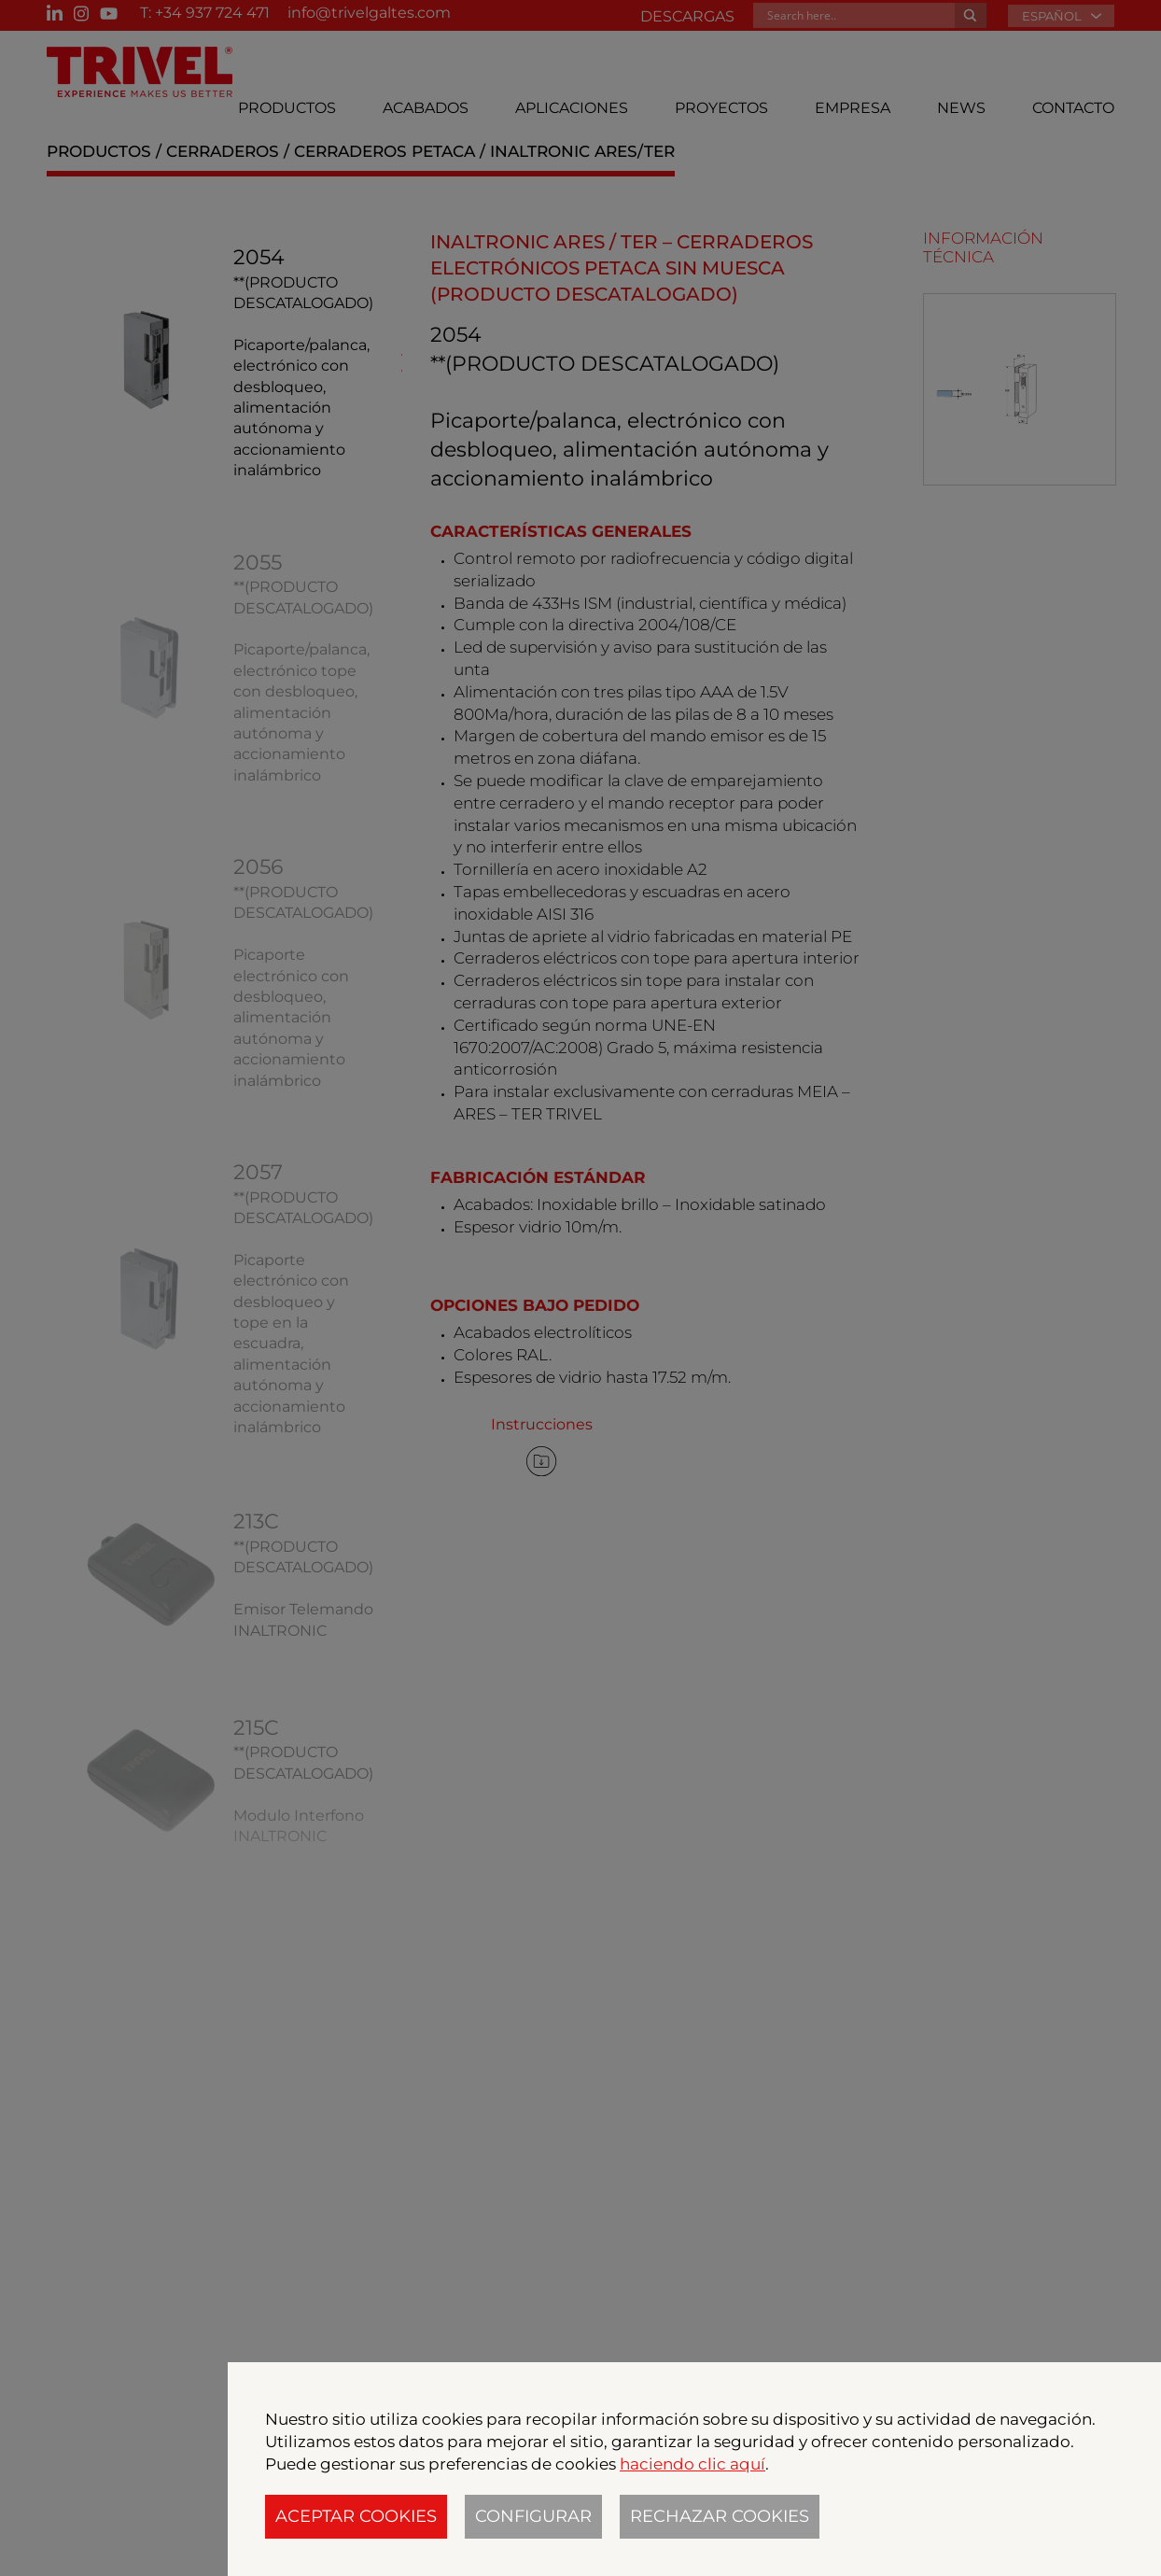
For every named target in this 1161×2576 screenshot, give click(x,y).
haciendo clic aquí (692, 2464)
